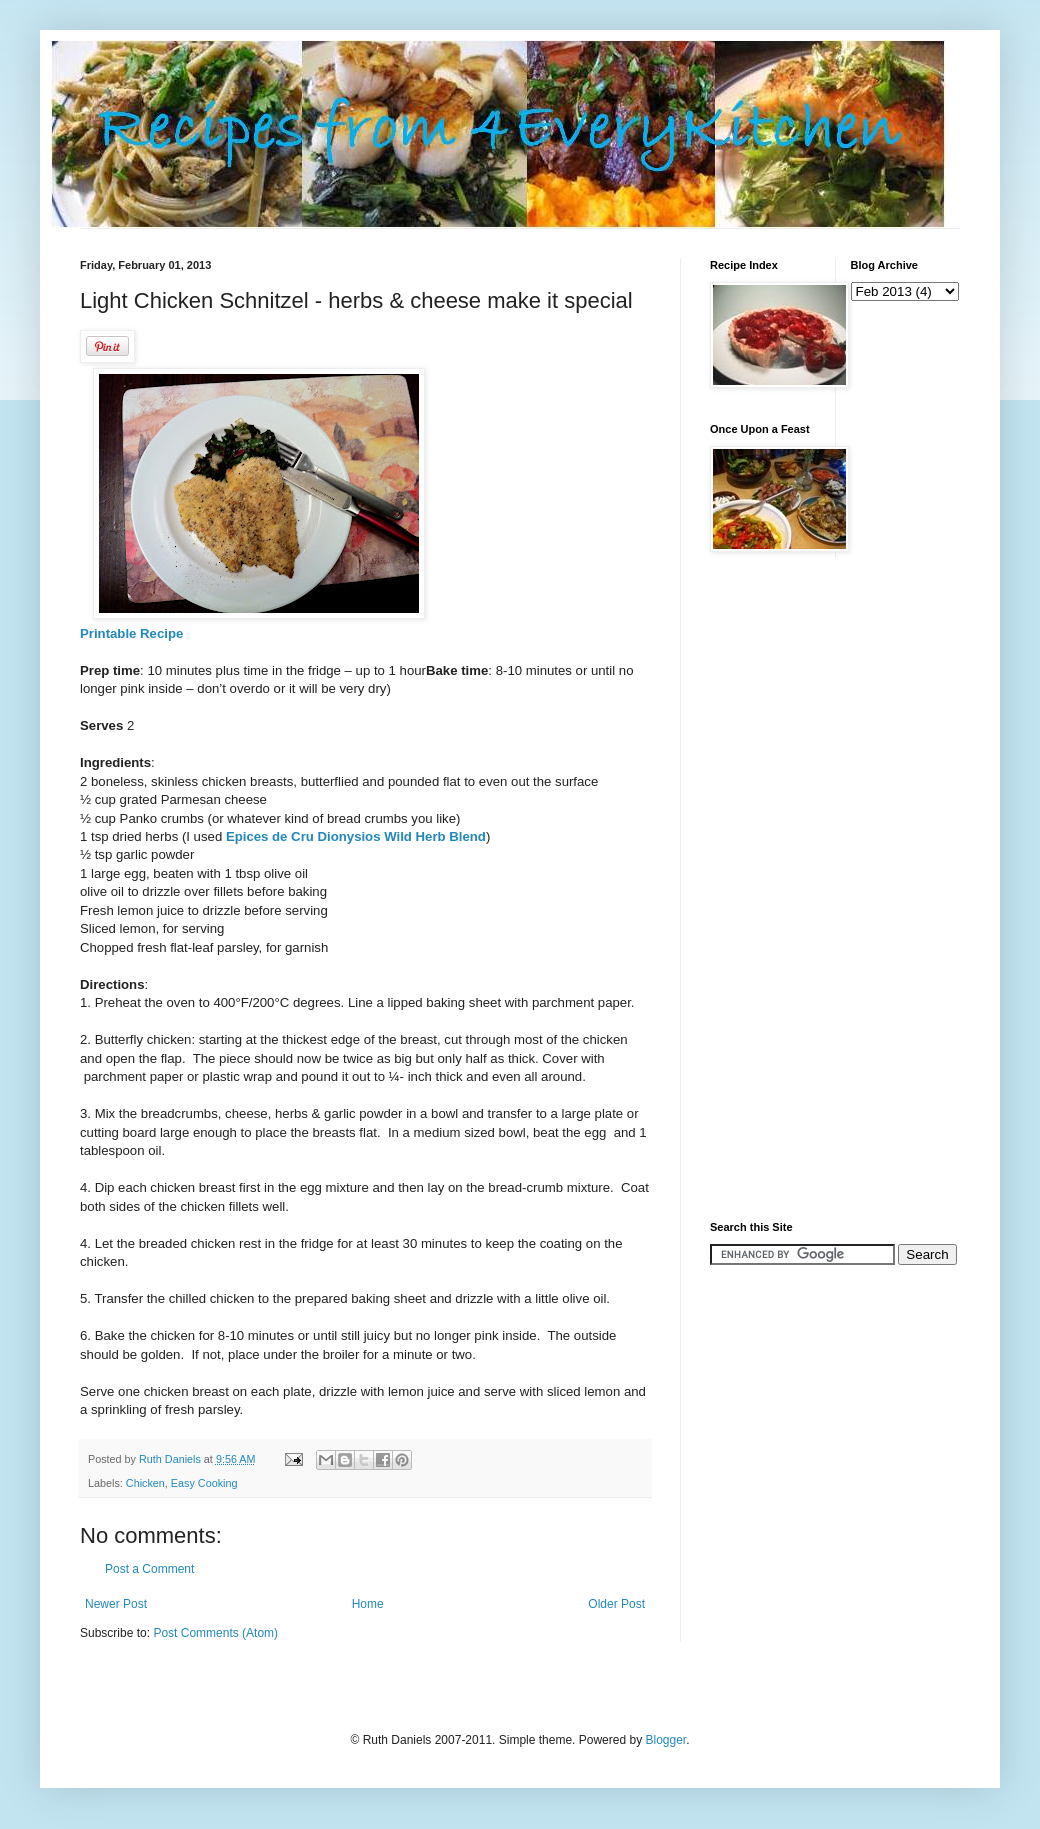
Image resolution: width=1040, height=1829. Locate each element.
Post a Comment (149, 1569)
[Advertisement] (790, 887)
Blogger (665, 1740)
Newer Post (116, 1604)
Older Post (616, 1604)
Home (368, 1604)
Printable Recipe (131, 633)
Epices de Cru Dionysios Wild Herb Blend (354, 836)
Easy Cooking (204, 1483)
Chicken (145, 1483)
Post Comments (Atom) (215, 1633)
